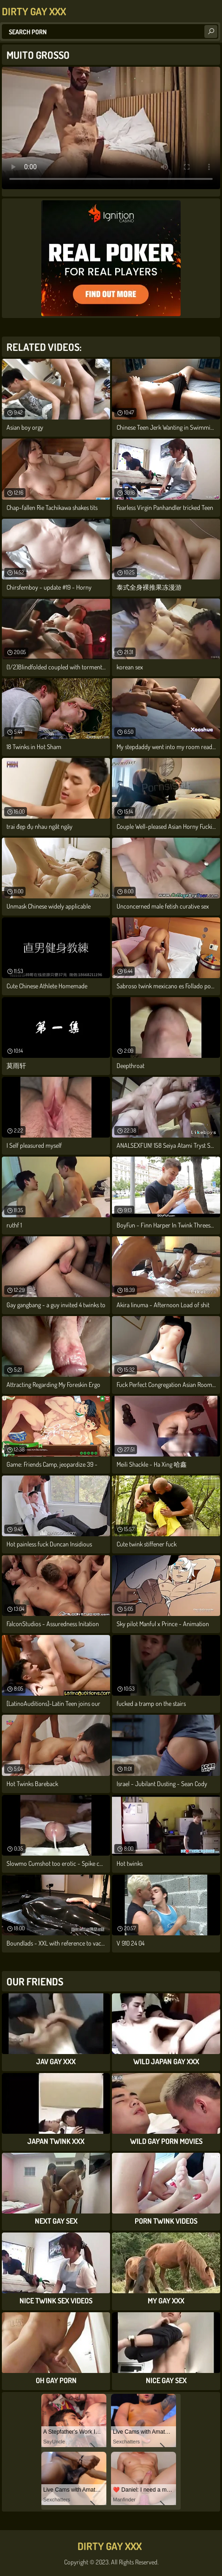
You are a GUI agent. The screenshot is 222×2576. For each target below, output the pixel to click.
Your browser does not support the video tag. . (111, 128)
